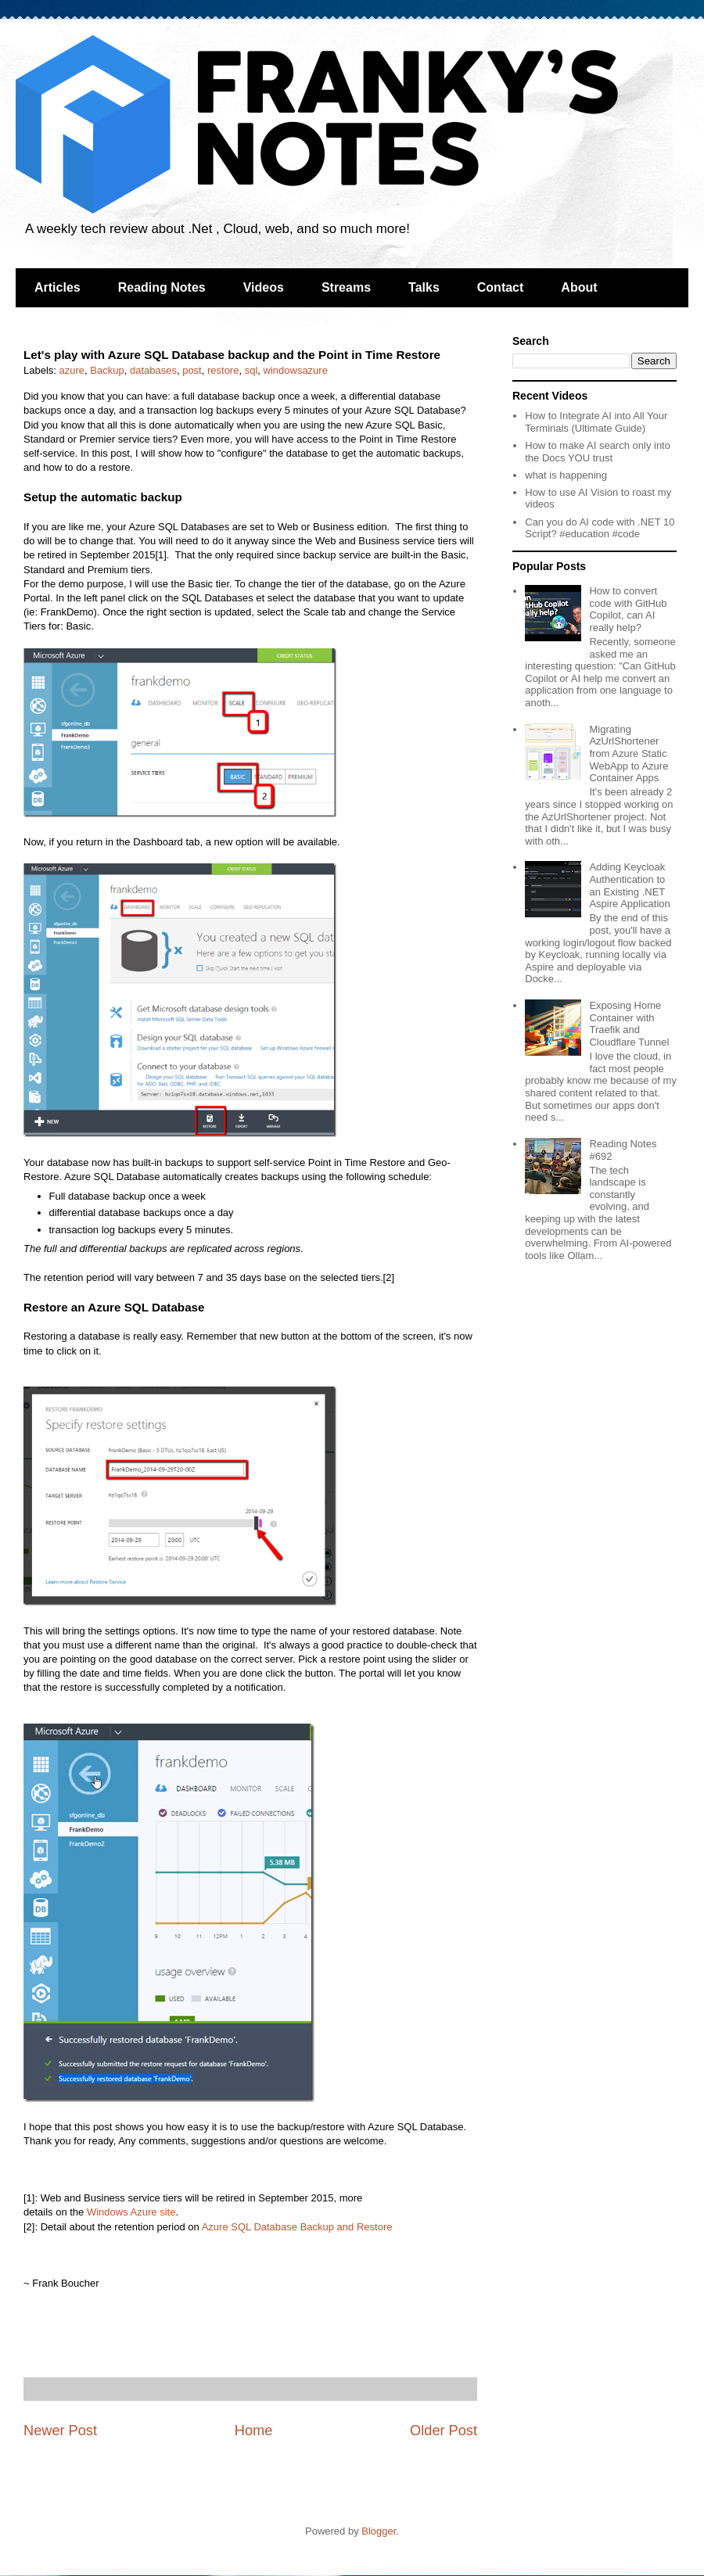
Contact (500, 287)
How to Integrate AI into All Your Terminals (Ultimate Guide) (596, 422)
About (579, 287)
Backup (107, 370)
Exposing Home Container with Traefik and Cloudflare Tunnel (629, 1023)
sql (251, 370)
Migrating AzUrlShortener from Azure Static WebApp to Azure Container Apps (628, 753)
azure (72, 370)
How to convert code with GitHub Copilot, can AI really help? (627, 609)
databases (153, 370)
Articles (57, 287)
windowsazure (296, 370)
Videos (263, 287)
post (192, 370)
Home (254, 2430)
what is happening (566, 475)
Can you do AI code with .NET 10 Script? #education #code (599, 528)
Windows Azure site (131, 2212)
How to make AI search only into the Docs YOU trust (597, 451)
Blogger (378, 2531)
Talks (424, 287)
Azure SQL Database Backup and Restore (297, 2227)
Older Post (443, 2430)
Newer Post (60, 2430)
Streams (346, 287)
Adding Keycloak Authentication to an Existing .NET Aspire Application (629, 885)
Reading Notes (162, 287)
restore (223, 370)
